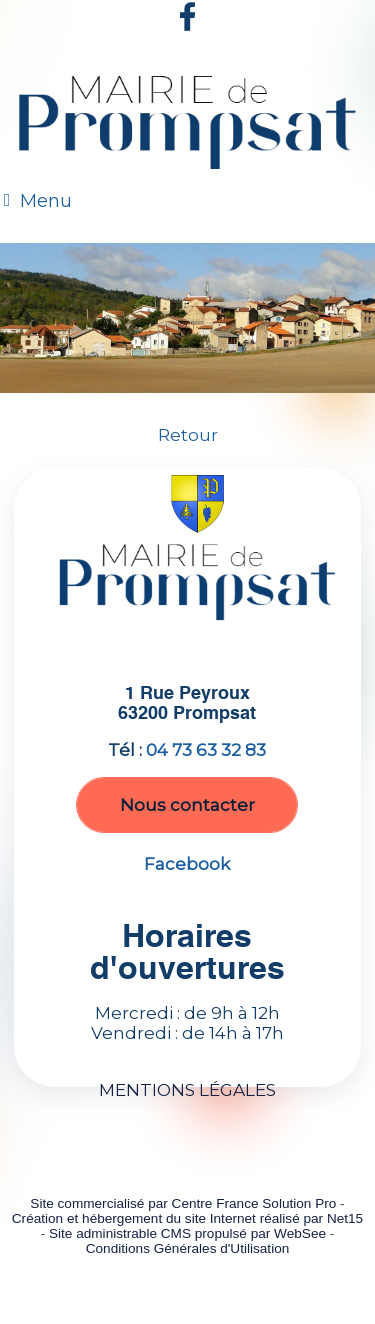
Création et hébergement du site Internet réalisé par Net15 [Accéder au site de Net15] (187, 1218)
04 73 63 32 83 (206, 750)
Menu (46, 201)
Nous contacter (187, 805)
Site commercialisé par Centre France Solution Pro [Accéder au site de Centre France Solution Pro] (183, 1203)
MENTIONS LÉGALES (187, 1090)
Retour (188, 435)
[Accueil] (187, 126)
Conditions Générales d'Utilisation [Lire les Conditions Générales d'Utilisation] (188, 1248)
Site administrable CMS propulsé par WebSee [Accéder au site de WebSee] (187, 1233)
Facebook (187, 864)
